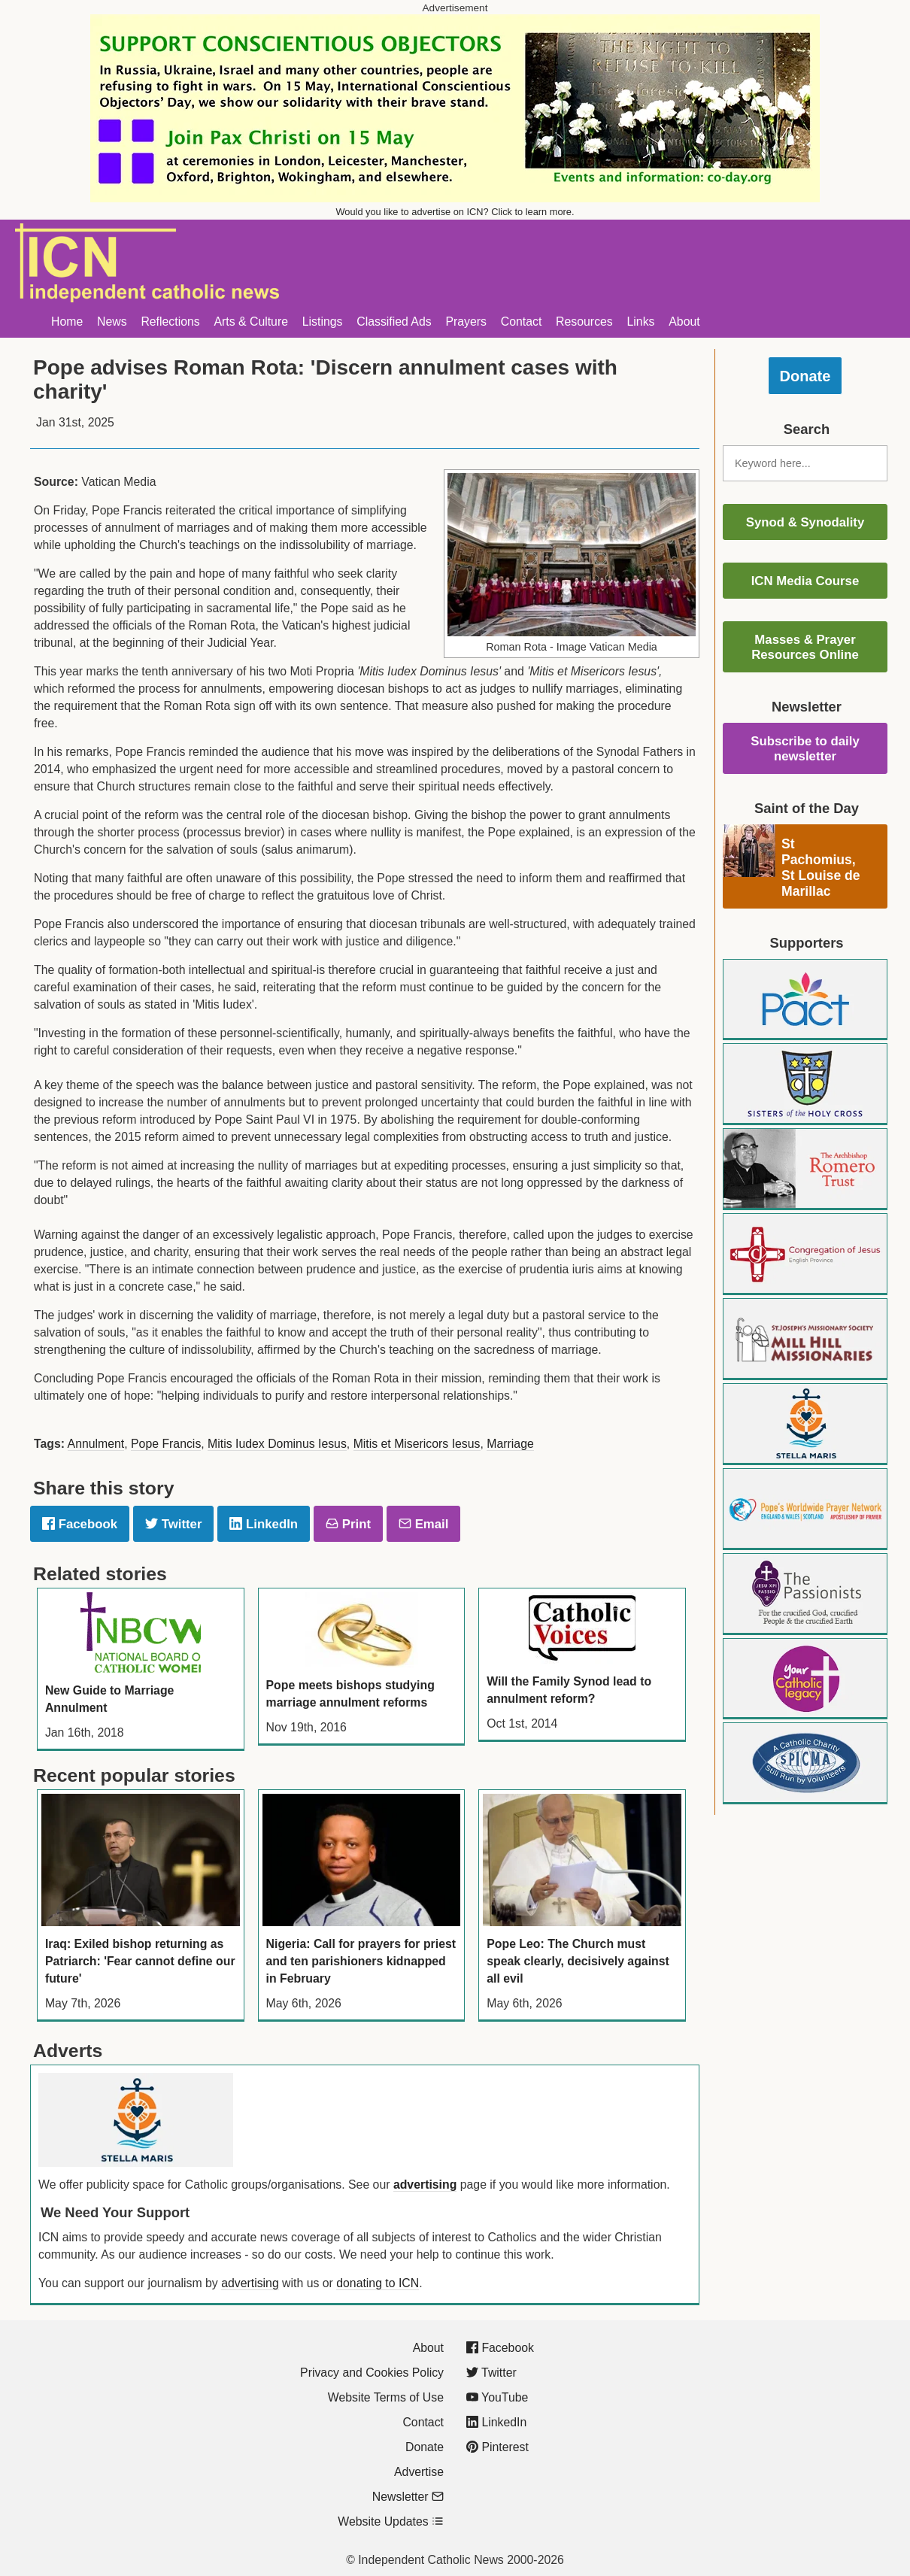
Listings (322, 321)
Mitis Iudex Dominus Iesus (277, 1443)
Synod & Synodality (805, 522)
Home (67, 321)
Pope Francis (166, 1443)
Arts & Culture (251, 321)
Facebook (79, 1524)
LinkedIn (263, 1524)
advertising (425, 2184)
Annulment (96, 1443)
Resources (584, 321)
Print (348, 1524)
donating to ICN (377, 2283)
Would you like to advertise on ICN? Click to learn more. (455, 211)
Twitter (173, 1524)
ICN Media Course (805, 581)
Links (641, 321)
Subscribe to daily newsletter (805, 748)
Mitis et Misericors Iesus (417, 1443)
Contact (521, 321)
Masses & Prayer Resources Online (805, 647)
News (112, 321)
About (684, 321)
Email (423, 1524)
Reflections (170, 321)
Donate (805, 376)
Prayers (466, 321)
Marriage (510, 1443)
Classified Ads (393, 321)
